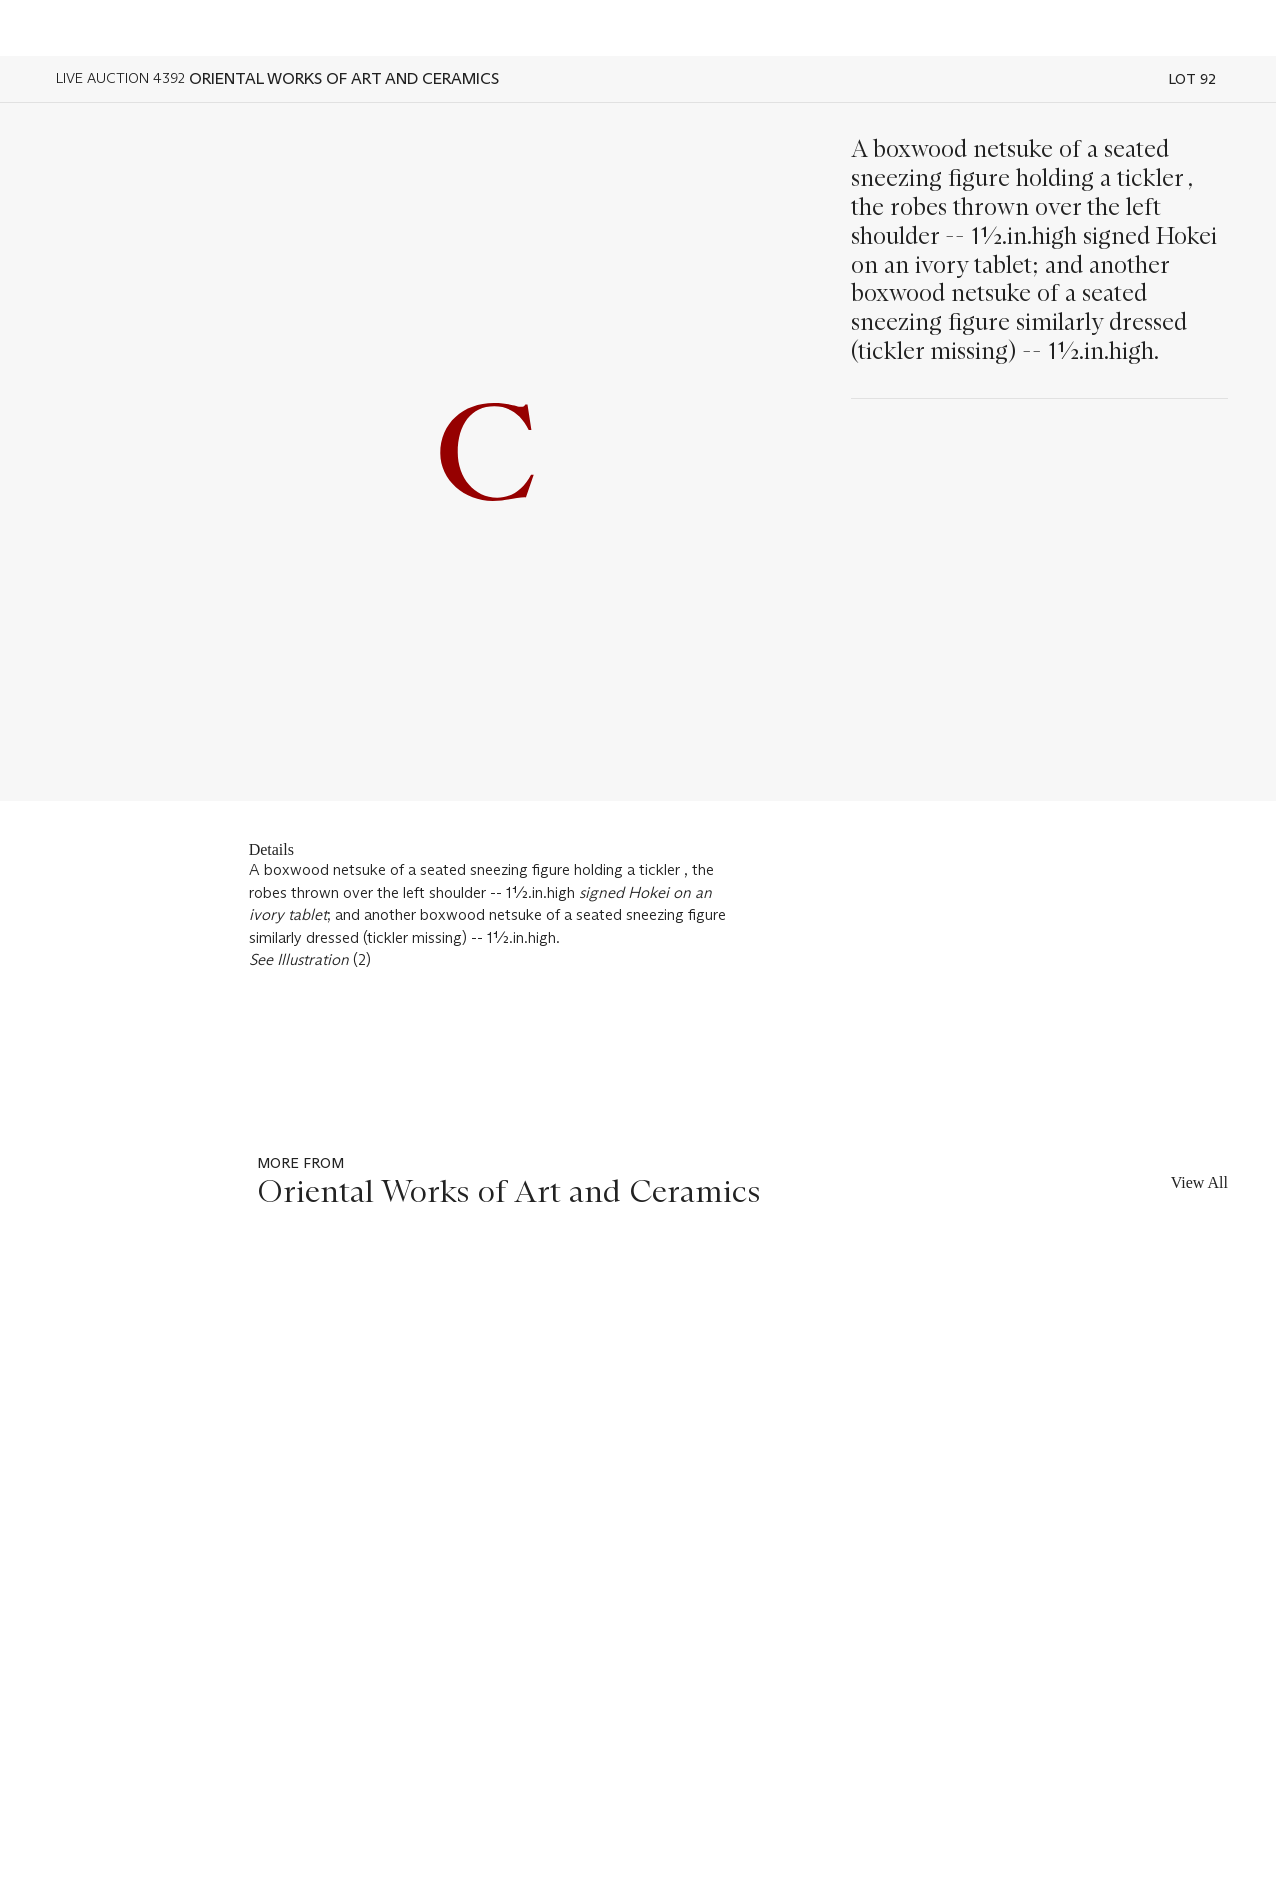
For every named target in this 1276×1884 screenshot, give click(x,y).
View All (1199, 1182)
